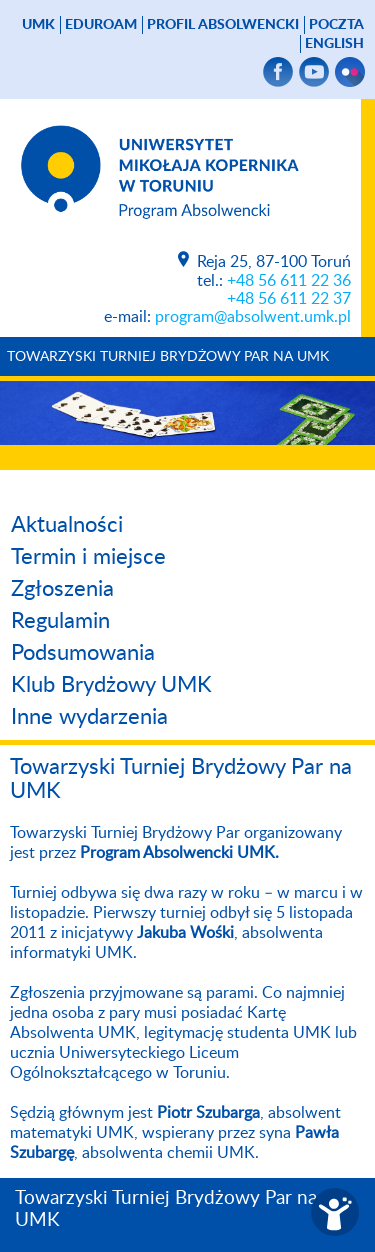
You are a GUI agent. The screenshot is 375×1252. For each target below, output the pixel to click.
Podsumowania (83, 653)
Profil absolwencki (223, 25)
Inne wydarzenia (89, 717)
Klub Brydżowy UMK (111, 685)
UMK (38, 25)
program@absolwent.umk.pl (253, 317)
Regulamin (60, 621)
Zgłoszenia (62, 589)
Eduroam (101, 25)
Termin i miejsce (88, 557)
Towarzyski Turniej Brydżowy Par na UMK (168, 357)
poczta (336, 25)
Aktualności (67, 525)
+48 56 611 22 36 (289, 281)
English (334, 44)
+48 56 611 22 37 (289, 299)
